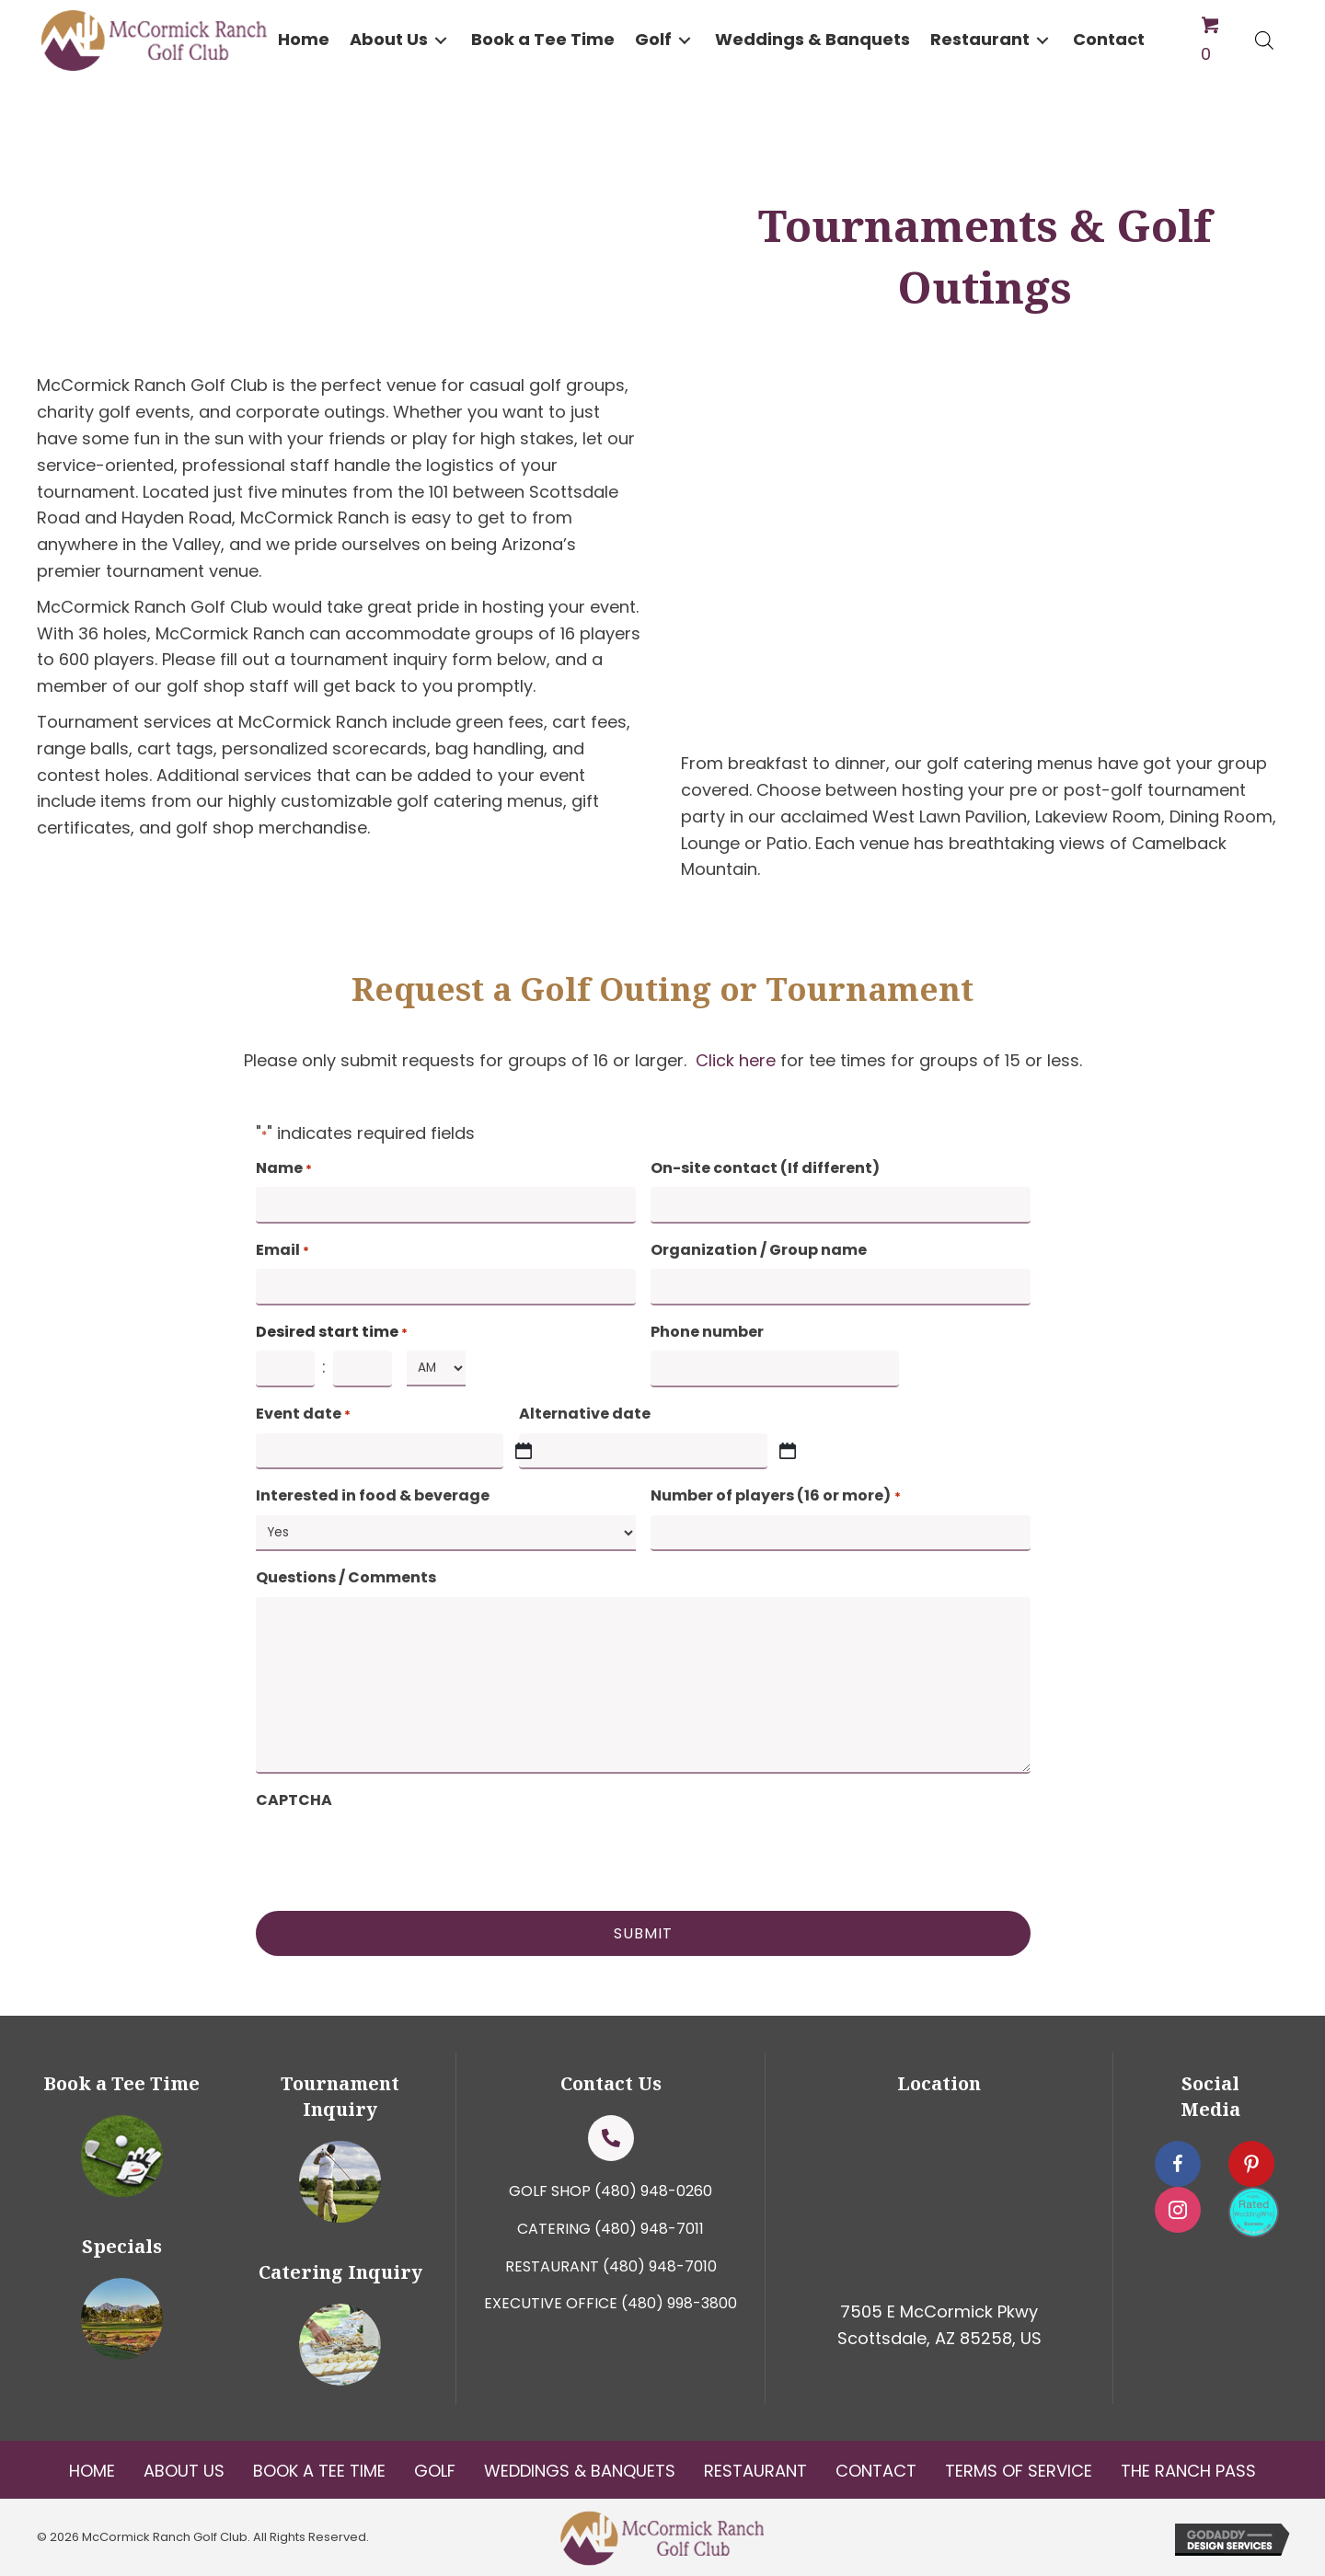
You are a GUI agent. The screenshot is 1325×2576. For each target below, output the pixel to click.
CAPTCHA (294, 1800)
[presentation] (396, 1855)
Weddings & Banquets (579, 2470)
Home (92, 2470)
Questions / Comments (346, 1577)
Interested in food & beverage (373, 1495)
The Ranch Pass (1188, 2470)
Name (284, 1168)
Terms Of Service (1018, 2470)
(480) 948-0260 (653, 2191)
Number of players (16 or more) (775, 1496)
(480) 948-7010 (660, 2266)
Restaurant (755, 2470)
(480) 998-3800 (679, 2303)
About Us (184, 2470)
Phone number (707, 1331)
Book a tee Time (319, 2470)
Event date (303, 1414)
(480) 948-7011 (649, 2228)
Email (282, 1250)
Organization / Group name (759, 1249)
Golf (434, 2470)
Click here (736, 1060)
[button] (440, 40)
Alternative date (585, 1413)
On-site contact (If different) (765, 1168)
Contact (875, 2470)
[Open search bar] (1264, 40)
